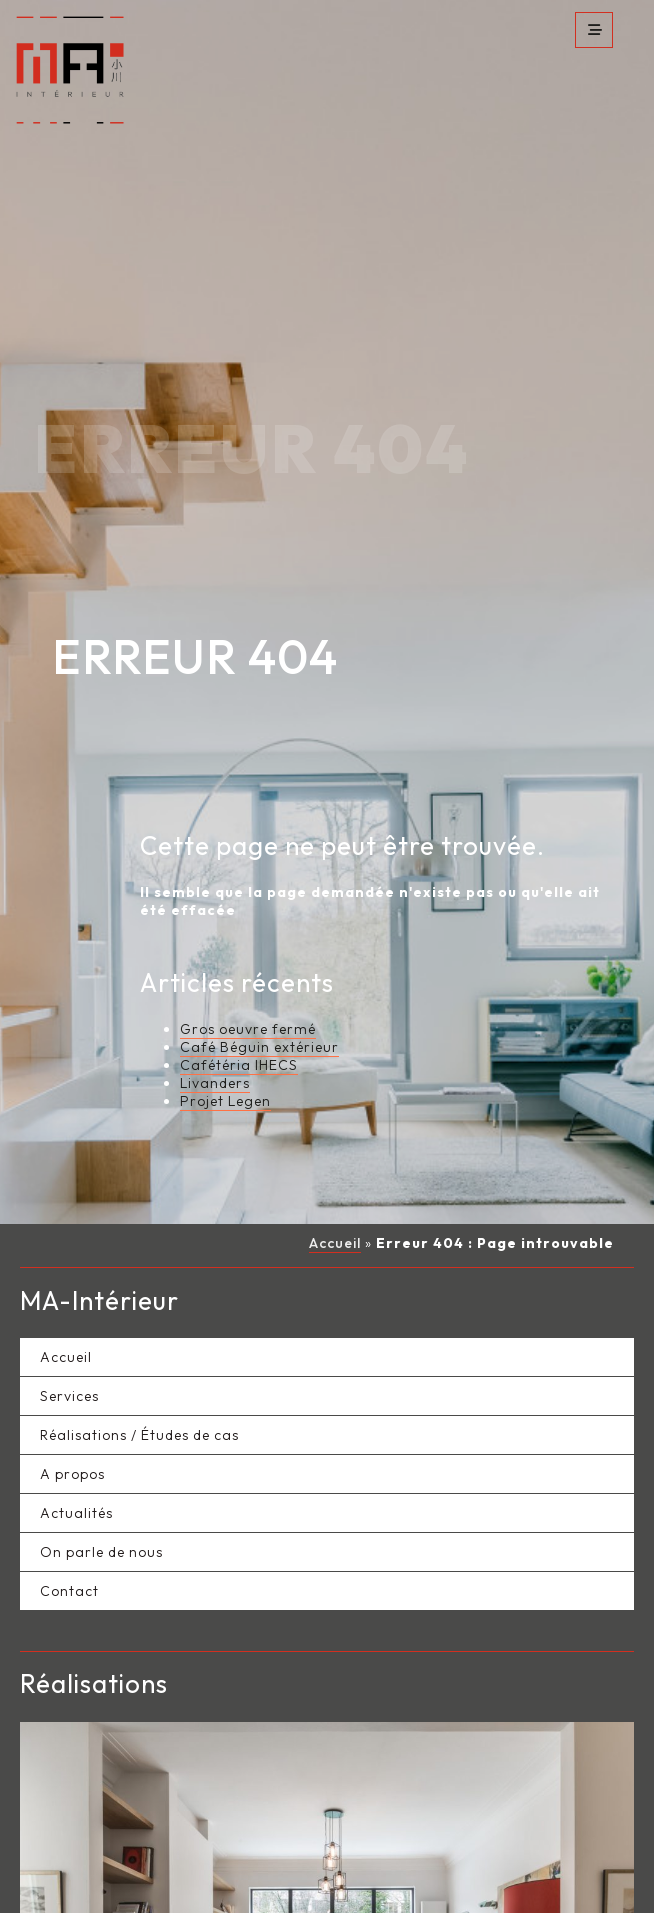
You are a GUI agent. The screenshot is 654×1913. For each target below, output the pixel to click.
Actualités (76, 1451)
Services (69, 1334)
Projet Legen (225, 1040)
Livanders (215, 1022)
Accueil (335, 1182)
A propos (72, 1412)
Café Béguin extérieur (259, 986)
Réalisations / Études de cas (139, 1373)
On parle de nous (101, 1490)
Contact (69, 1529)
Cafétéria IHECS (239, 1004)
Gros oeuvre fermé (248, 968)
